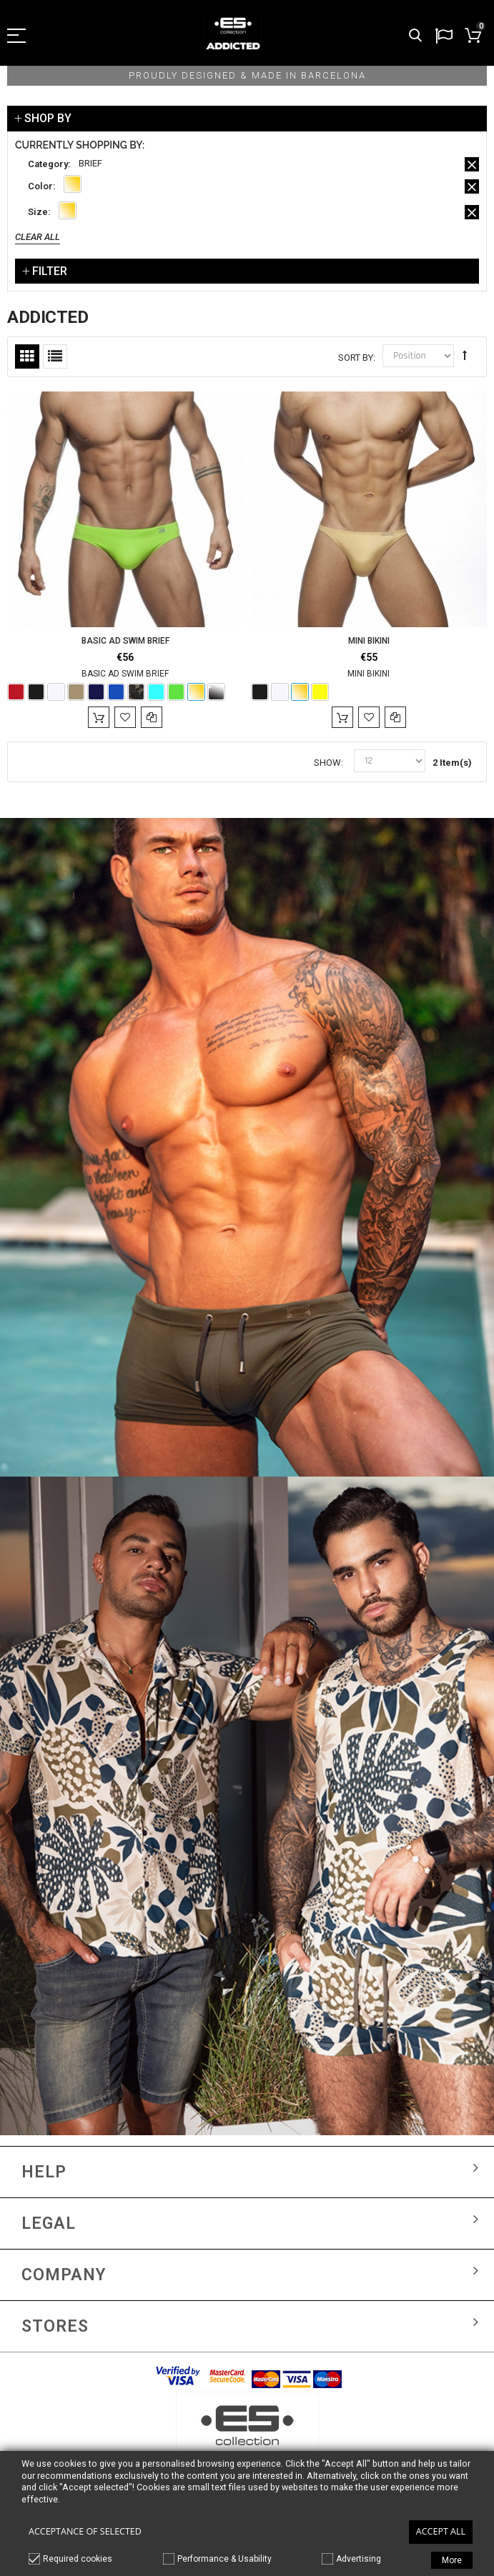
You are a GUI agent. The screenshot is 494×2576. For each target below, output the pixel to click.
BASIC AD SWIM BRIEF (125, 641)
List (55, 356)
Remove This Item (472, 164)
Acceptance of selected (85, 2531)
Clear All (37, 236)
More (452, 2560)
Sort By (355, 357)
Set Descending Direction (464, 355)
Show (327, 762)
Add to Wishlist (125, 717)
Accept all (440, 2531)
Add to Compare (151, 717)
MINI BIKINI (369, 641)
